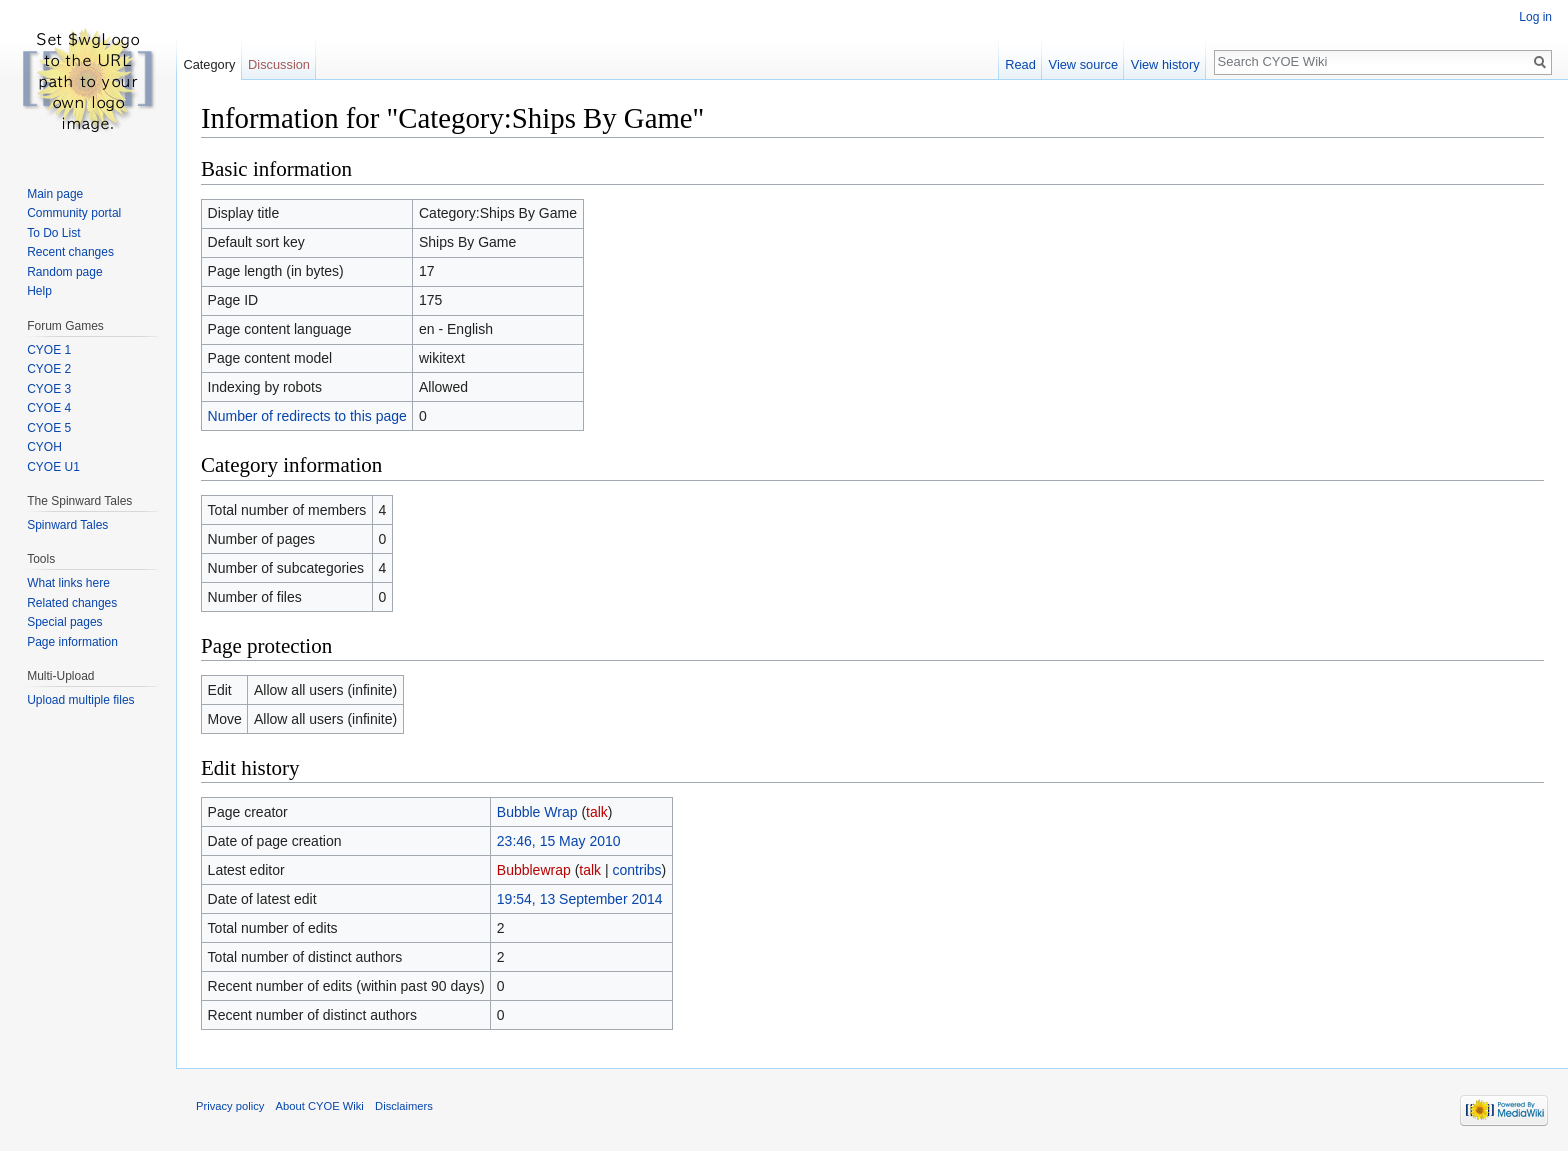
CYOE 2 (49, 369)
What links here (68, 583)
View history (1165, 64)
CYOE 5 (49, 428)
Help (39, 291)
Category (209, 64)
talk (597, 812)
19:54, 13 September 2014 (580, 899)
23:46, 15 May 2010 (559, 841)
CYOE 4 (49, 408)
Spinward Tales (67, 525)
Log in (1535, 17)
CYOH (44, 447)
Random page (64, 272)
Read (1020, 64)
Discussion (279, 64)
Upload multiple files (80, 700)
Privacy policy (230, 1106)
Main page (55, 194)
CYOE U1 (53, 467)
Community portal (74, 213)
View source (1083, 64)
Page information (72, 642)
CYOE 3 (49, 389)
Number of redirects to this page (307, 416)
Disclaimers (404, 1106)
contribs (637, 870)
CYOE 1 (49, 350)
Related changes (72, 603)
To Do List (53, 233)
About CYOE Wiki (320, 1106)
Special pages (64, 622)
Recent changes (70, 252)
